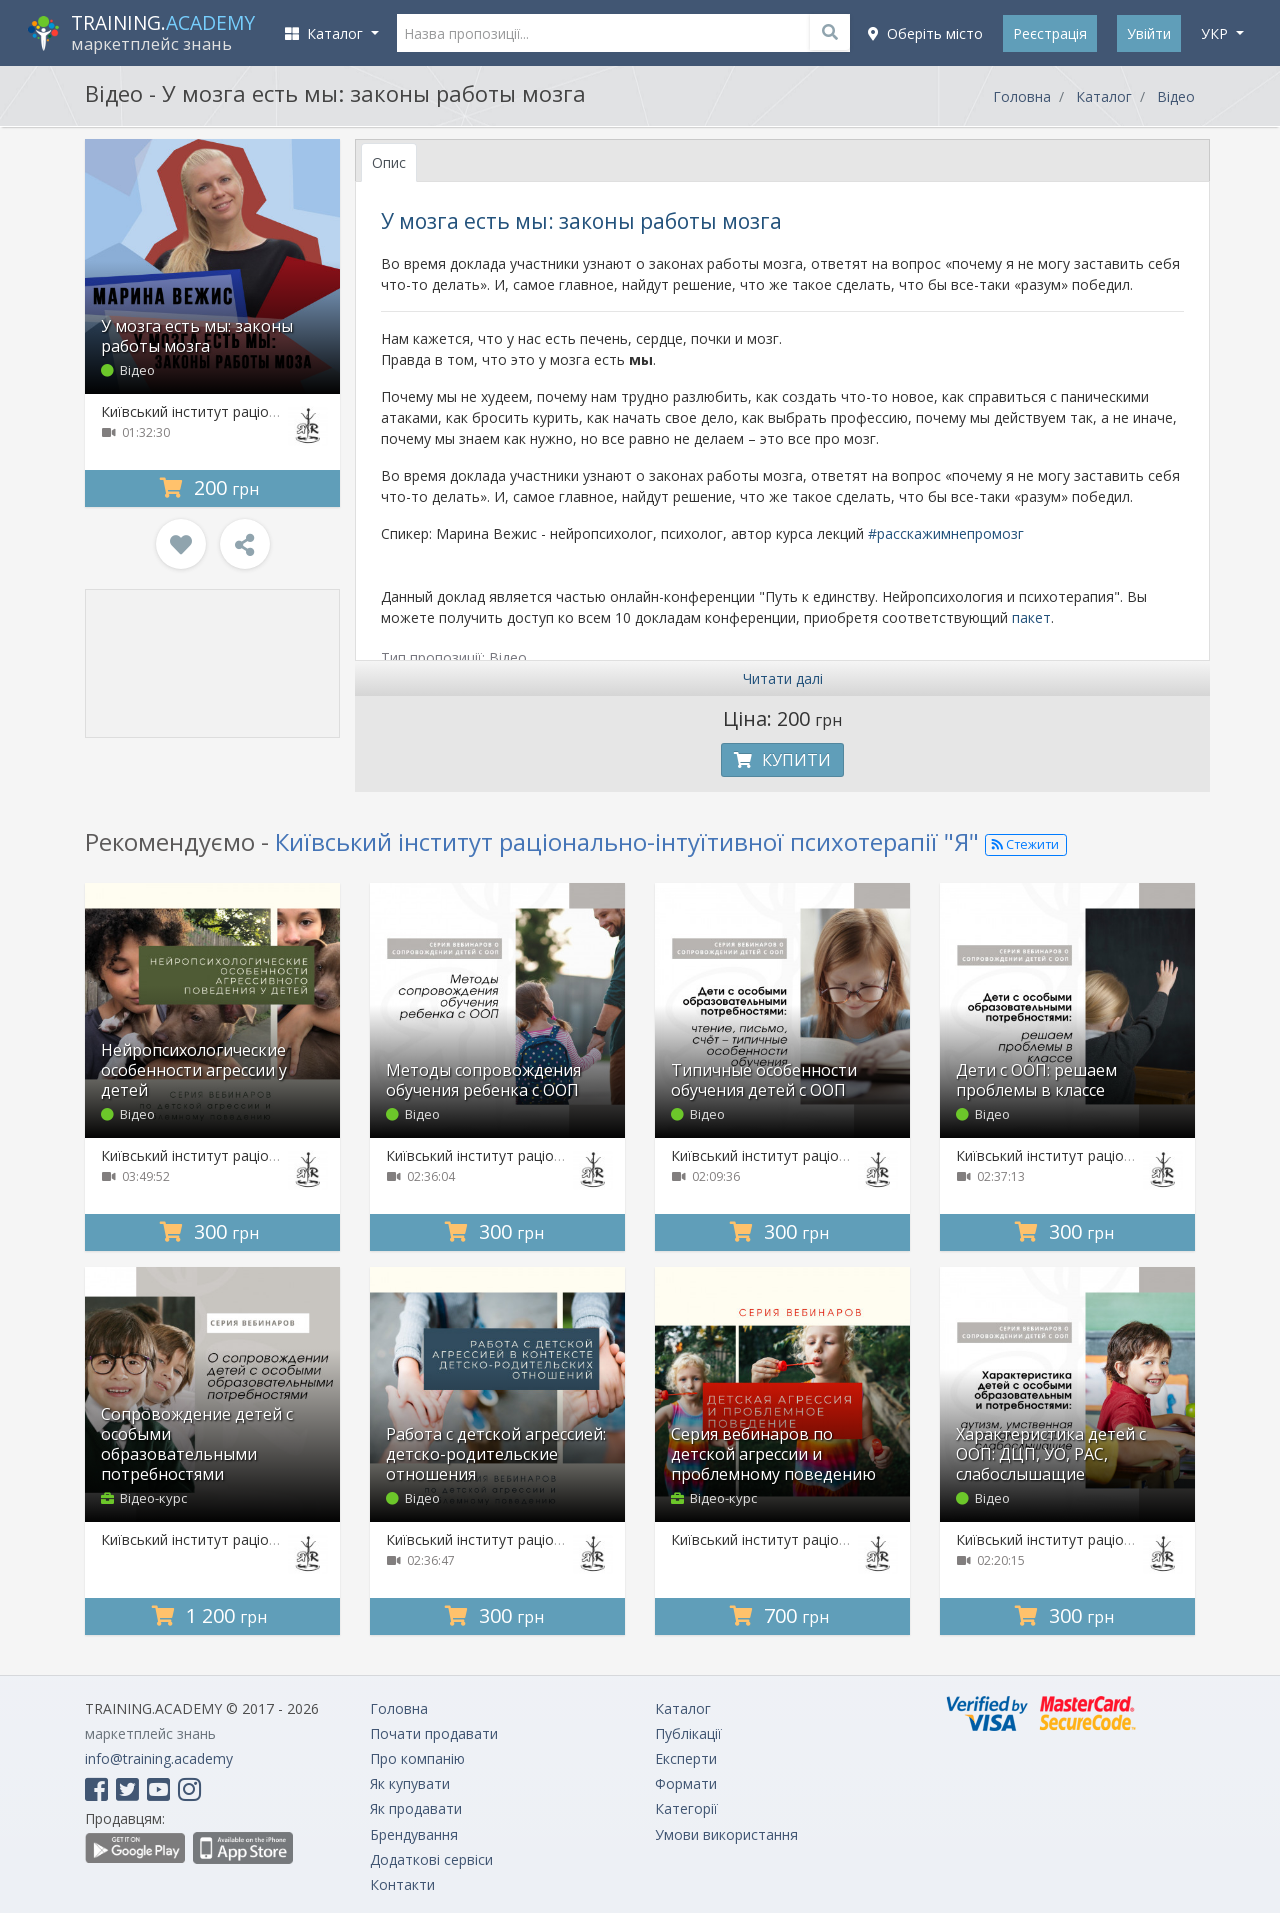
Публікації (688, 1733)
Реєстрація (1050, 33)
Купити (782, 760)
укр (1216, 33)
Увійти (1149, 33)
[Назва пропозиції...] (624, 33)
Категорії (686, 1808)
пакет (1031, 617)
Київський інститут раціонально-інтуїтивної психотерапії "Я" (627, 841)
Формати (686, 1783)
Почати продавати (434, 1733)
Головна (1022, 96)
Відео (1176, 96)
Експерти (686, 1758)
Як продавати (416, 1808)
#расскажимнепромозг (946, 533)
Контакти (402, 1884)
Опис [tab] (389, 162)
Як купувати (410, 1783)
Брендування (414, 1834)
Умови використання (726, 1834)
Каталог (1104, 96)
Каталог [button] (326, 33)
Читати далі (783, 678)
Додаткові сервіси (431, 1859)
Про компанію (417, 1758)
